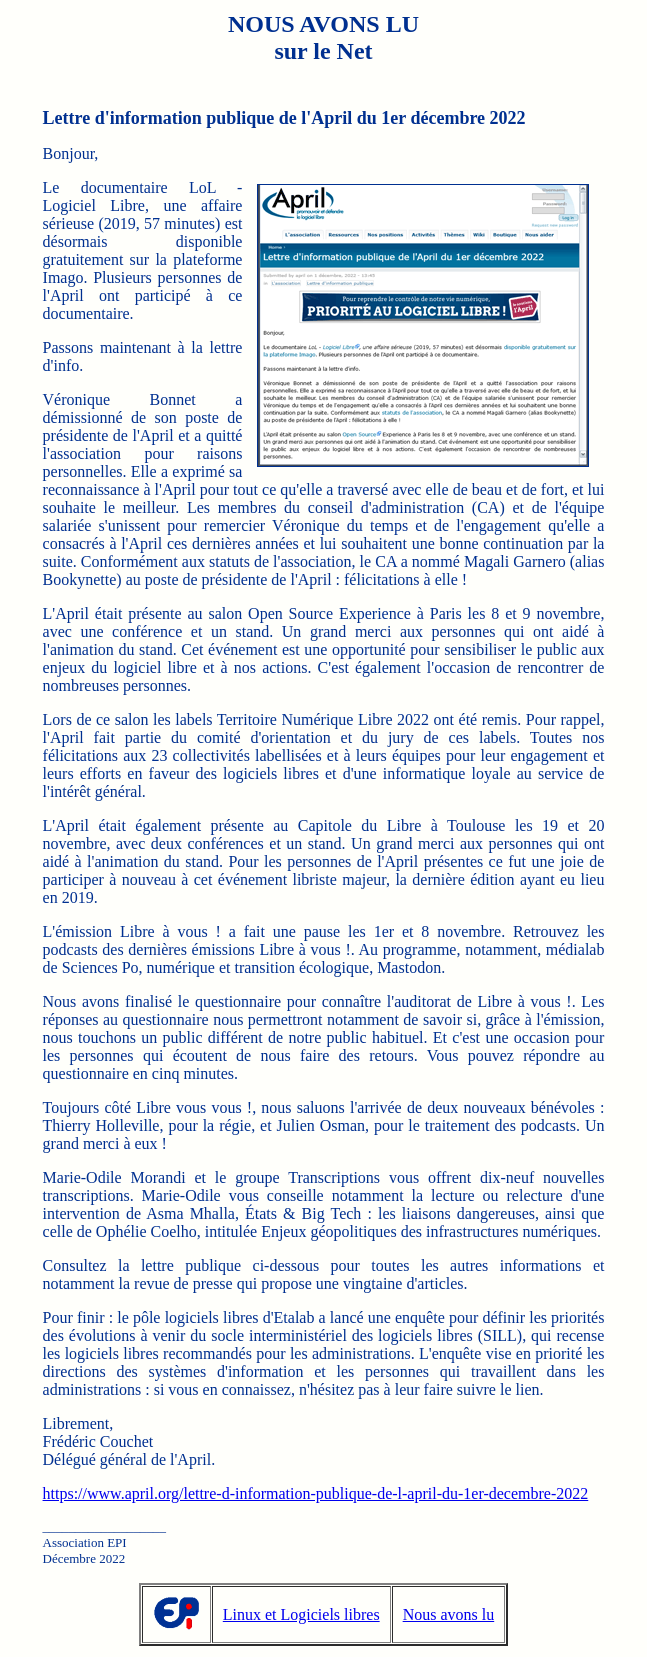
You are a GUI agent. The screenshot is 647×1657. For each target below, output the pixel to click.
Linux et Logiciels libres (301, 1614)
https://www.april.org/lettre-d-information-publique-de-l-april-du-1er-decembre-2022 (316, 1493)
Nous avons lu (449, 1614)
